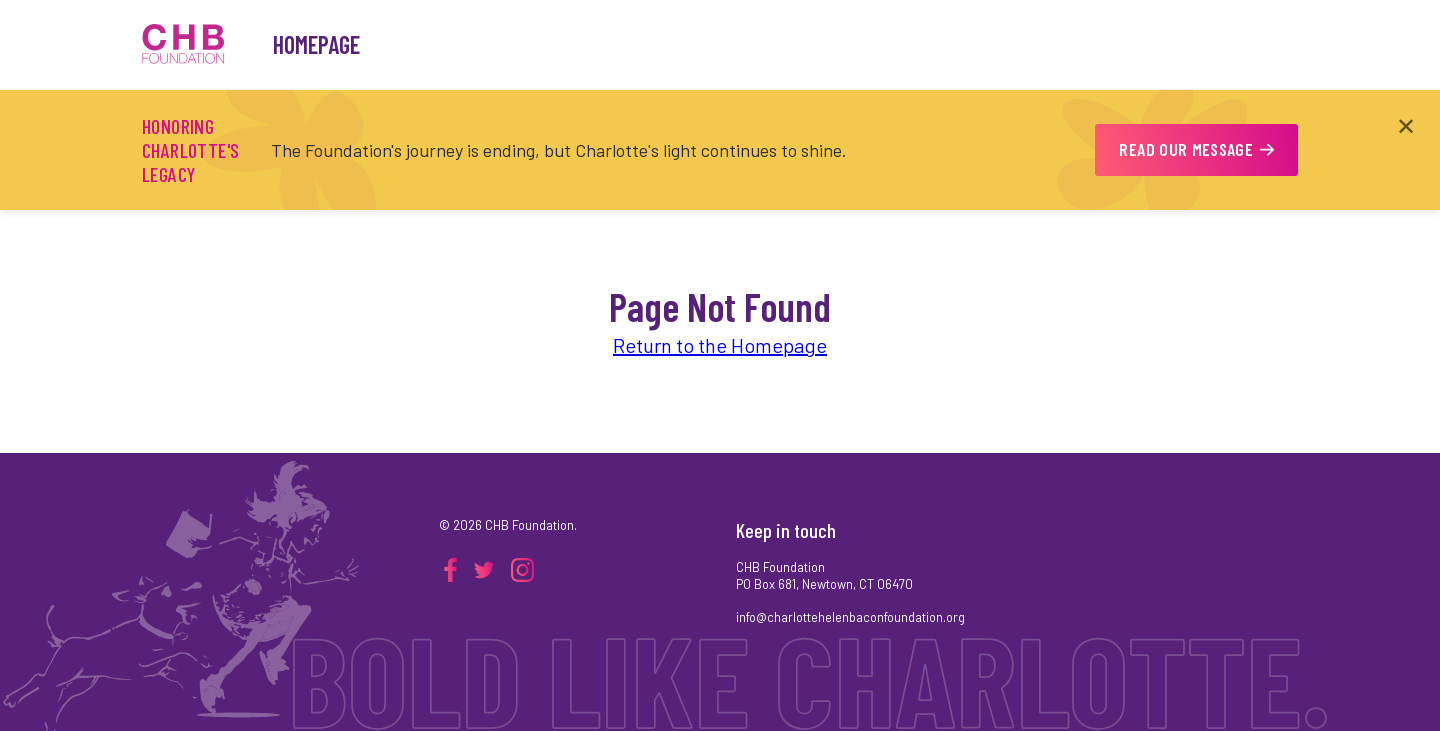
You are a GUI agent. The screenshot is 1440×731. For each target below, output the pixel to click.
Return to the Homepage (720, 345)
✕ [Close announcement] (1406, 125)
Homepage (316, 44)
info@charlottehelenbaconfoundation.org (850, 617)
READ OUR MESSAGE (1196, 149)
